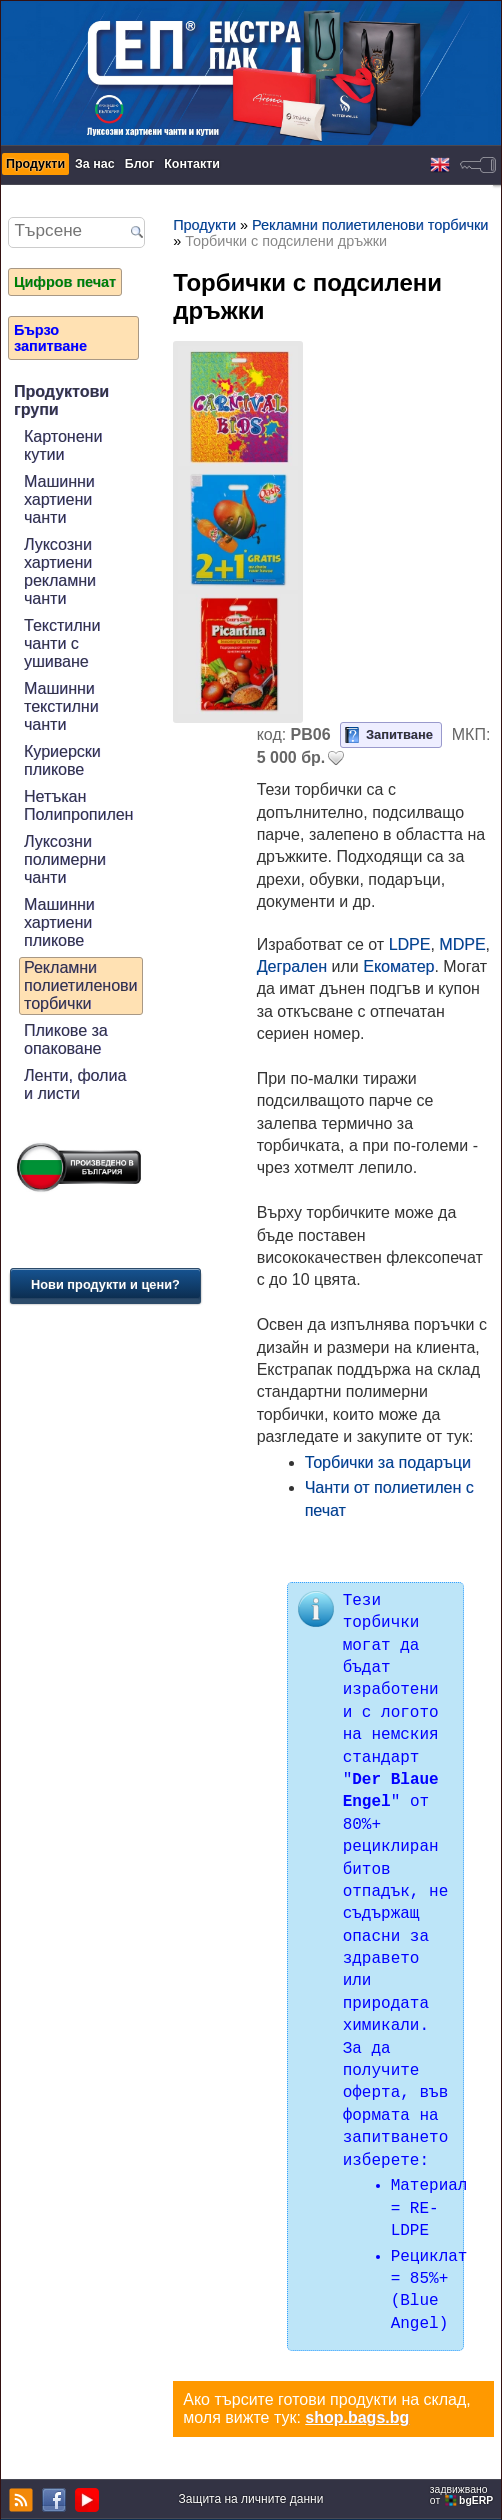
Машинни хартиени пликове (59, 922)
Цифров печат (65, 282)
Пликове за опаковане (66, 1039)
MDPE (462, 944)
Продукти (35, 164)
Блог (140, 164)
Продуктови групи (61, 400)
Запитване (399, 734)
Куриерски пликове (62, 760)
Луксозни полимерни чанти (65, 859)
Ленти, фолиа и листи (75, 1084)
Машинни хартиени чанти (59, 499)
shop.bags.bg (357, 2417)
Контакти (192, 164)
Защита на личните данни (251, 2499)
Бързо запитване (50, 338)
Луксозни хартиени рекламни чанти (60, 571)
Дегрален (292, 966)
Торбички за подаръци (388, 1462)
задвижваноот (463, 2495)
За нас (95, 164)
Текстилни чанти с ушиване (62, 643)
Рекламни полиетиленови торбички (81, 985)
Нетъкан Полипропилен (78, 805)
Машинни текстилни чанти (61, 706)
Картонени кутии (63, 445)
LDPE (410, 944)
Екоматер (398, 966)
